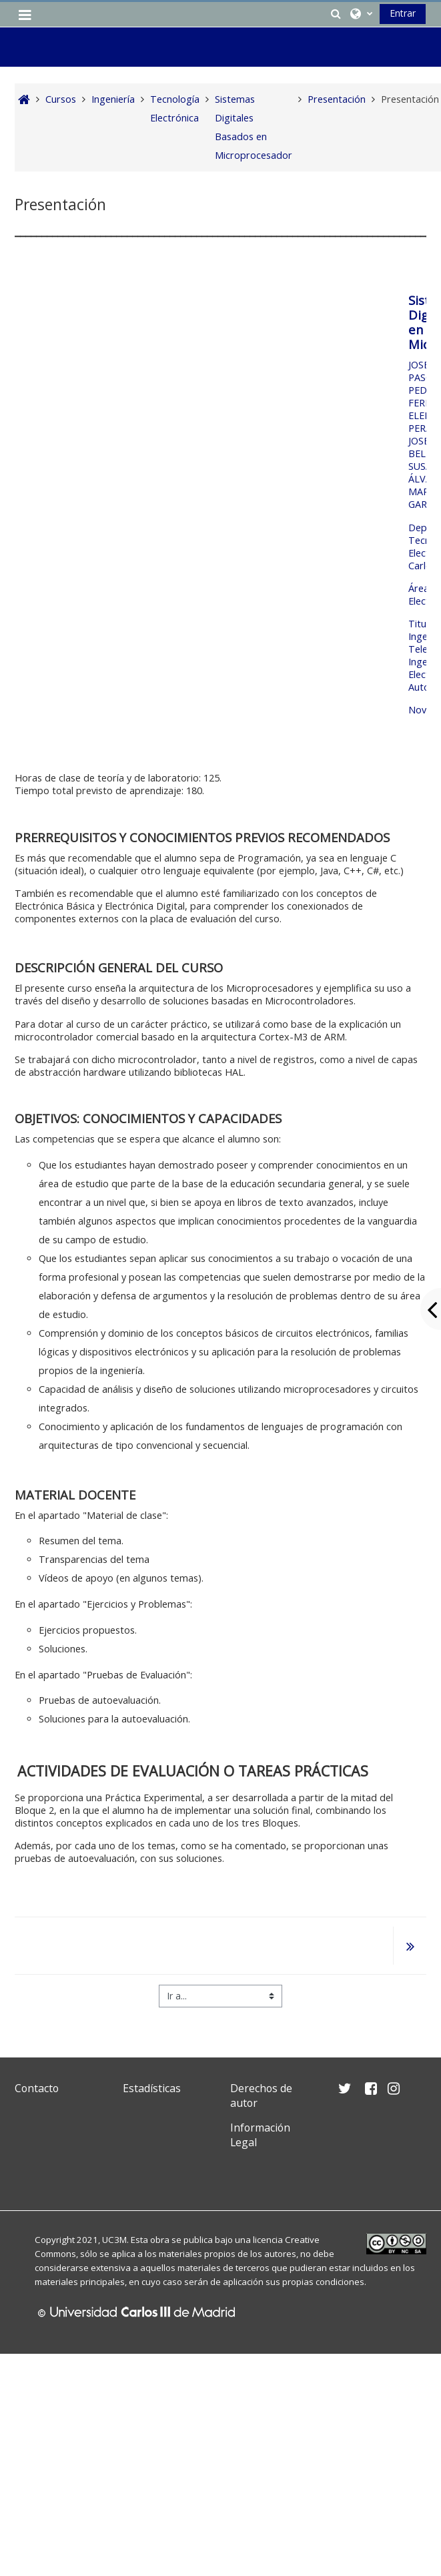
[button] (336, 13)
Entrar (403, 13)
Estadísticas (152, 2088)
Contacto (37, 2088)
